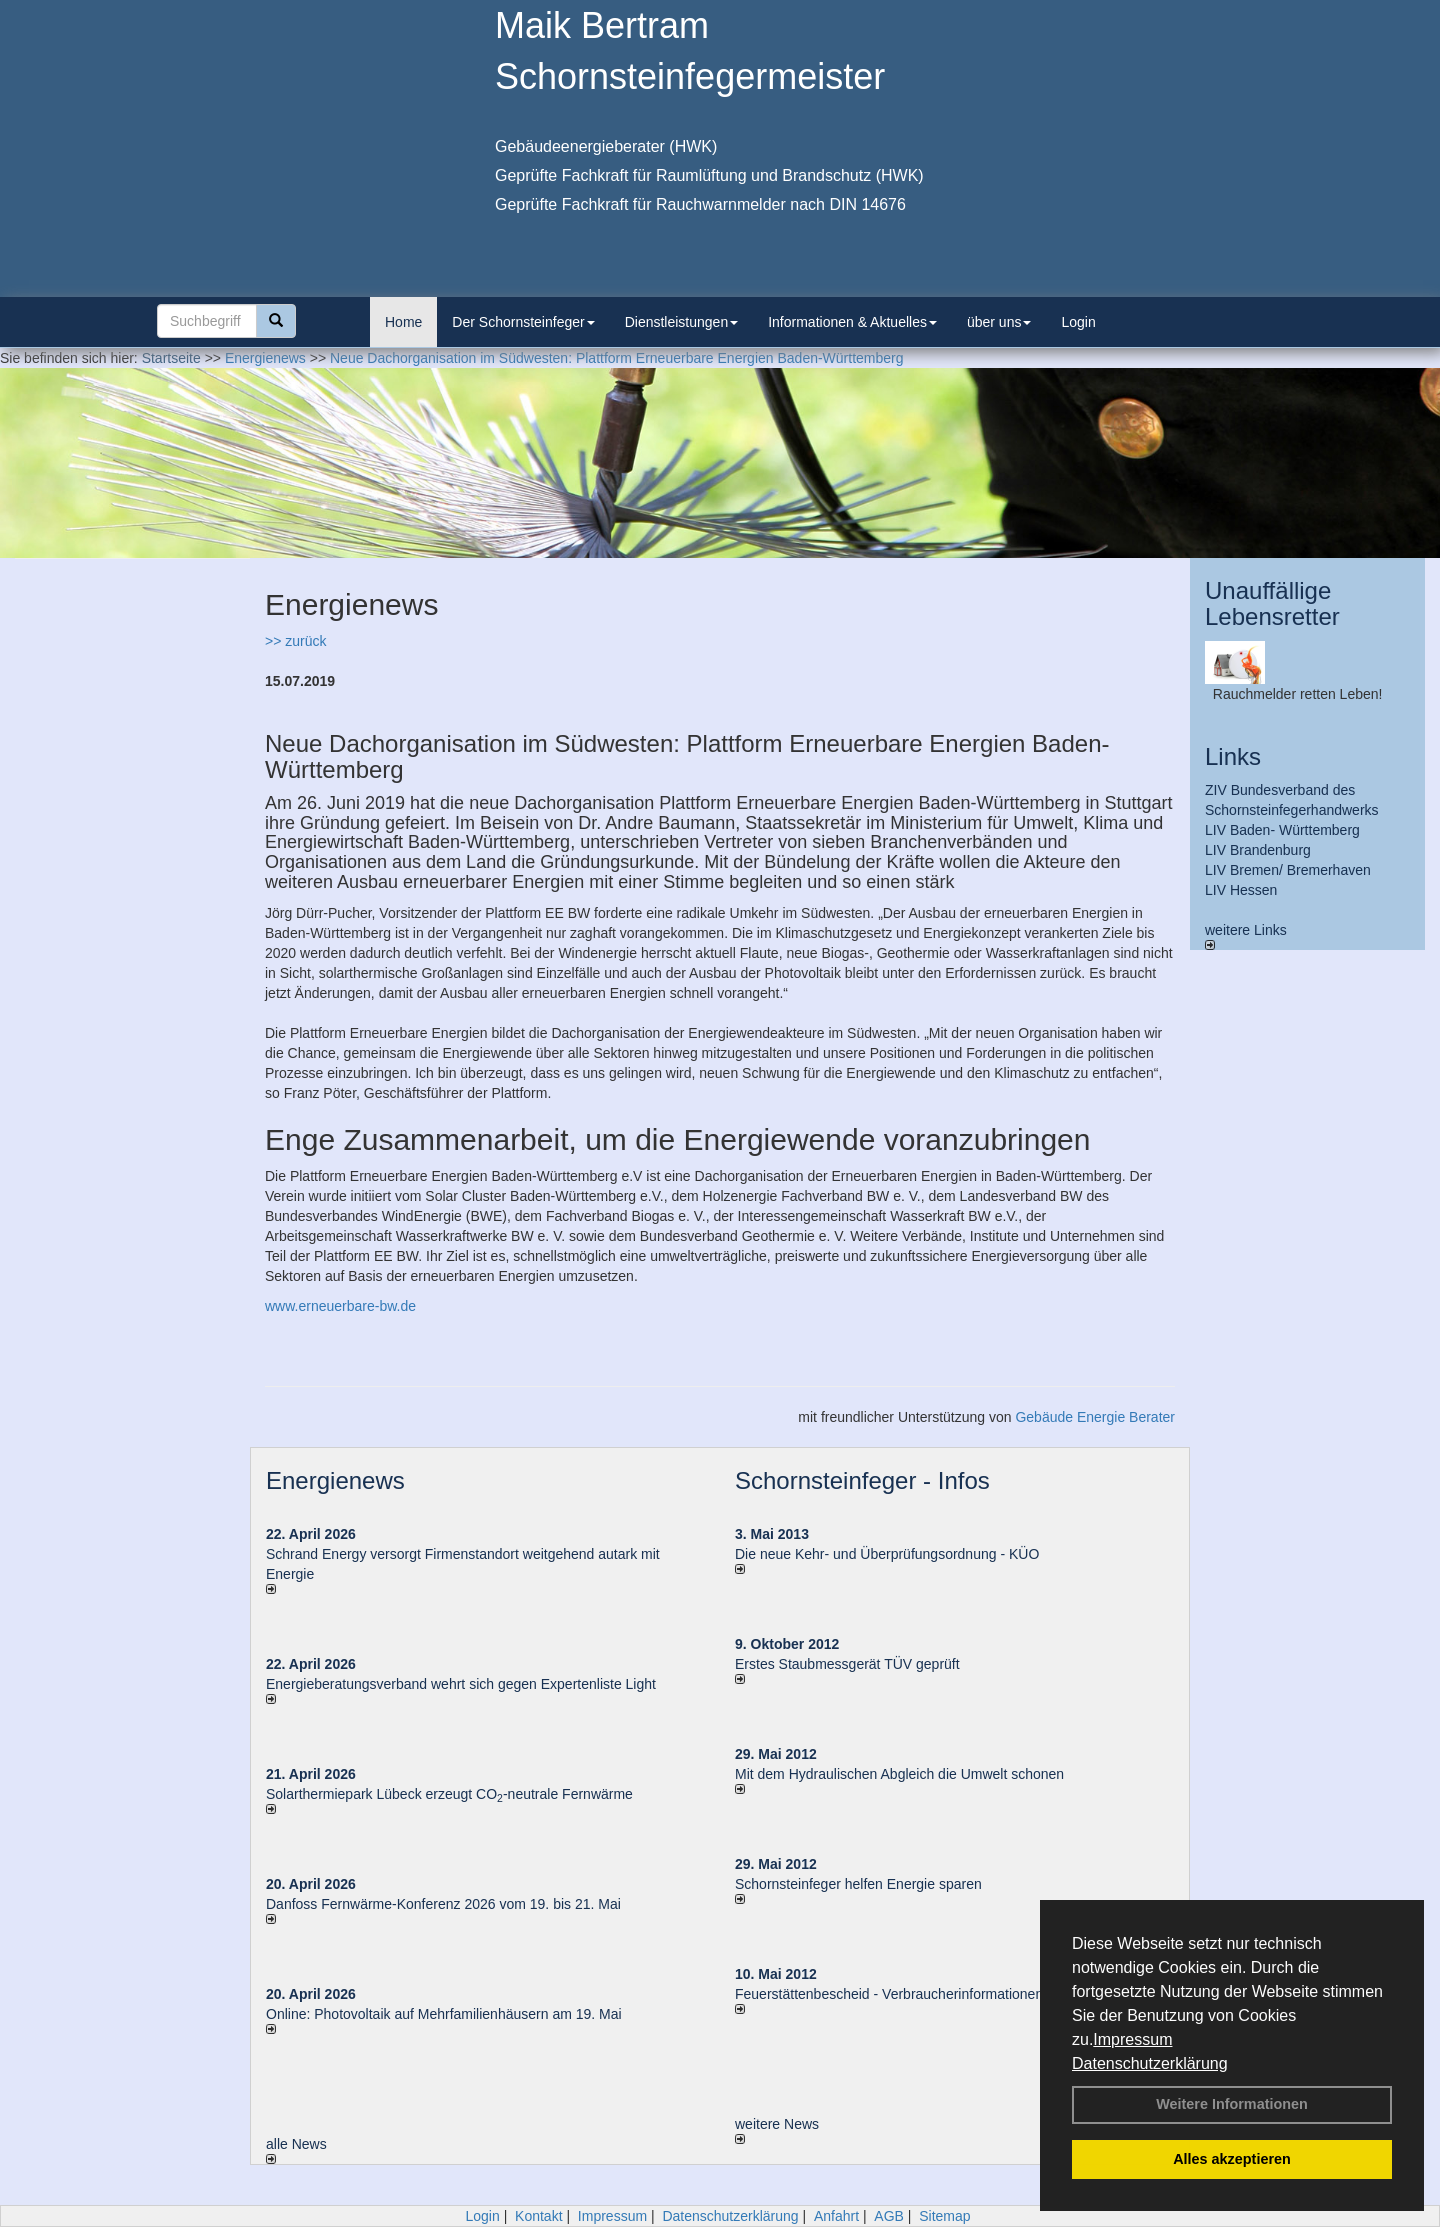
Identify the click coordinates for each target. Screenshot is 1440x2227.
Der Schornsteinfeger (523, 322)
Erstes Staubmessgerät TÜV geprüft (847, 1664)
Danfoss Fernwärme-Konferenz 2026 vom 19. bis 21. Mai (443, 1904)
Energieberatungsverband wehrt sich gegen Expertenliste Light (461, 1684)
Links (1233, 756)
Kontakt (538, 2216)
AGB (889, 2216)
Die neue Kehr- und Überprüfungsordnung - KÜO (887, 1554)
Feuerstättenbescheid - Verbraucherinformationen (889, 1994)
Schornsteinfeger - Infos (862, 1480)
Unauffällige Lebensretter (1272, 603)
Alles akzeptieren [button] (1232, 2159)
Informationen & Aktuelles (852, 322)
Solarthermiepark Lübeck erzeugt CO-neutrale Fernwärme (449, 1794)
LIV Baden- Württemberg (1282, 830)
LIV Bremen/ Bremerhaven (1288, 870)
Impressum (1132, 2039)
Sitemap (944, 2216)
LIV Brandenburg (1258, 850)
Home (403, 322)
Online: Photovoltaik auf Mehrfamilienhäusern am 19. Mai (444, 2014)
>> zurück (295, 641)
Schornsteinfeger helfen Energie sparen (858, 1884)
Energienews (335, 1480)
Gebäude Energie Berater (1095, 1417)
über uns (999, 322)
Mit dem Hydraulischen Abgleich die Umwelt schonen (899, 1774)
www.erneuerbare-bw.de (340, 1306)
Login (1078, 322)
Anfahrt (836, 2216)
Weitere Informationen (1232, 2104)
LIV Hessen (1241, 890)
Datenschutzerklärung (1150, 2063)
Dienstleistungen (682, 322)
